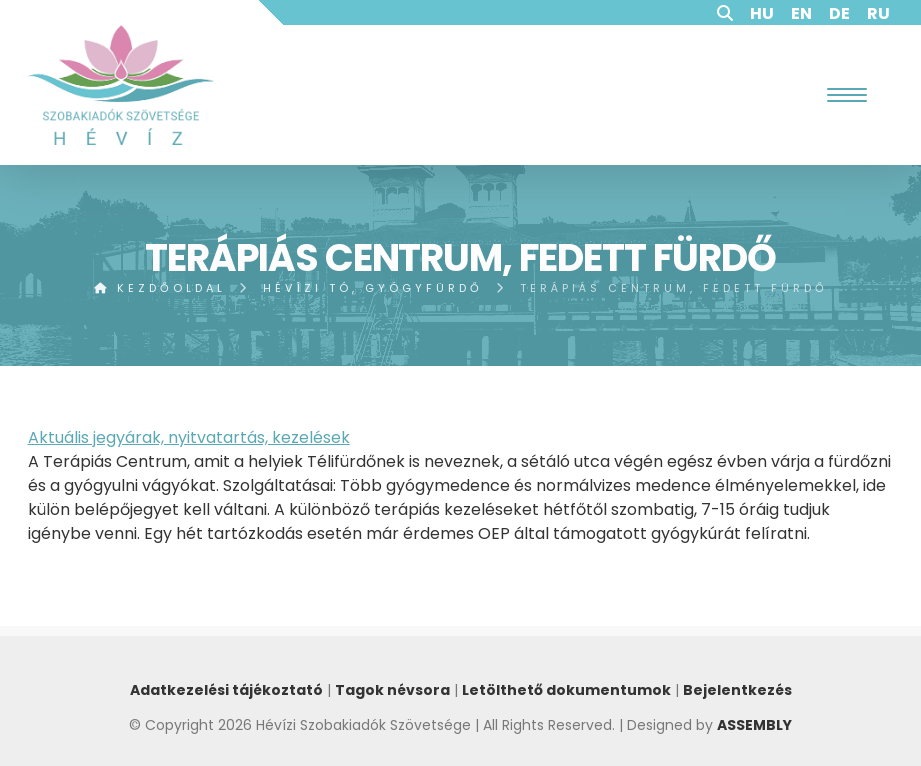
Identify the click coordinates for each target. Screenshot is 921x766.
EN (801, 13)
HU (762, 13)
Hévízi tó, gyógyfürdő (373, 288)
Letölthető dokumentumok (566, 690)
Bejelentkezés (737, 690)
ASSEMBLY (754, 725)
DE (839, 13)
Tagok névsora (392, 690)
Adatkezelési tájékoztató (226, 690)
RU (878, 13)
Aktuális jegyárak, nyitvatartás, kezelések (189, 437)
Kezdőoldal (160, 288)
